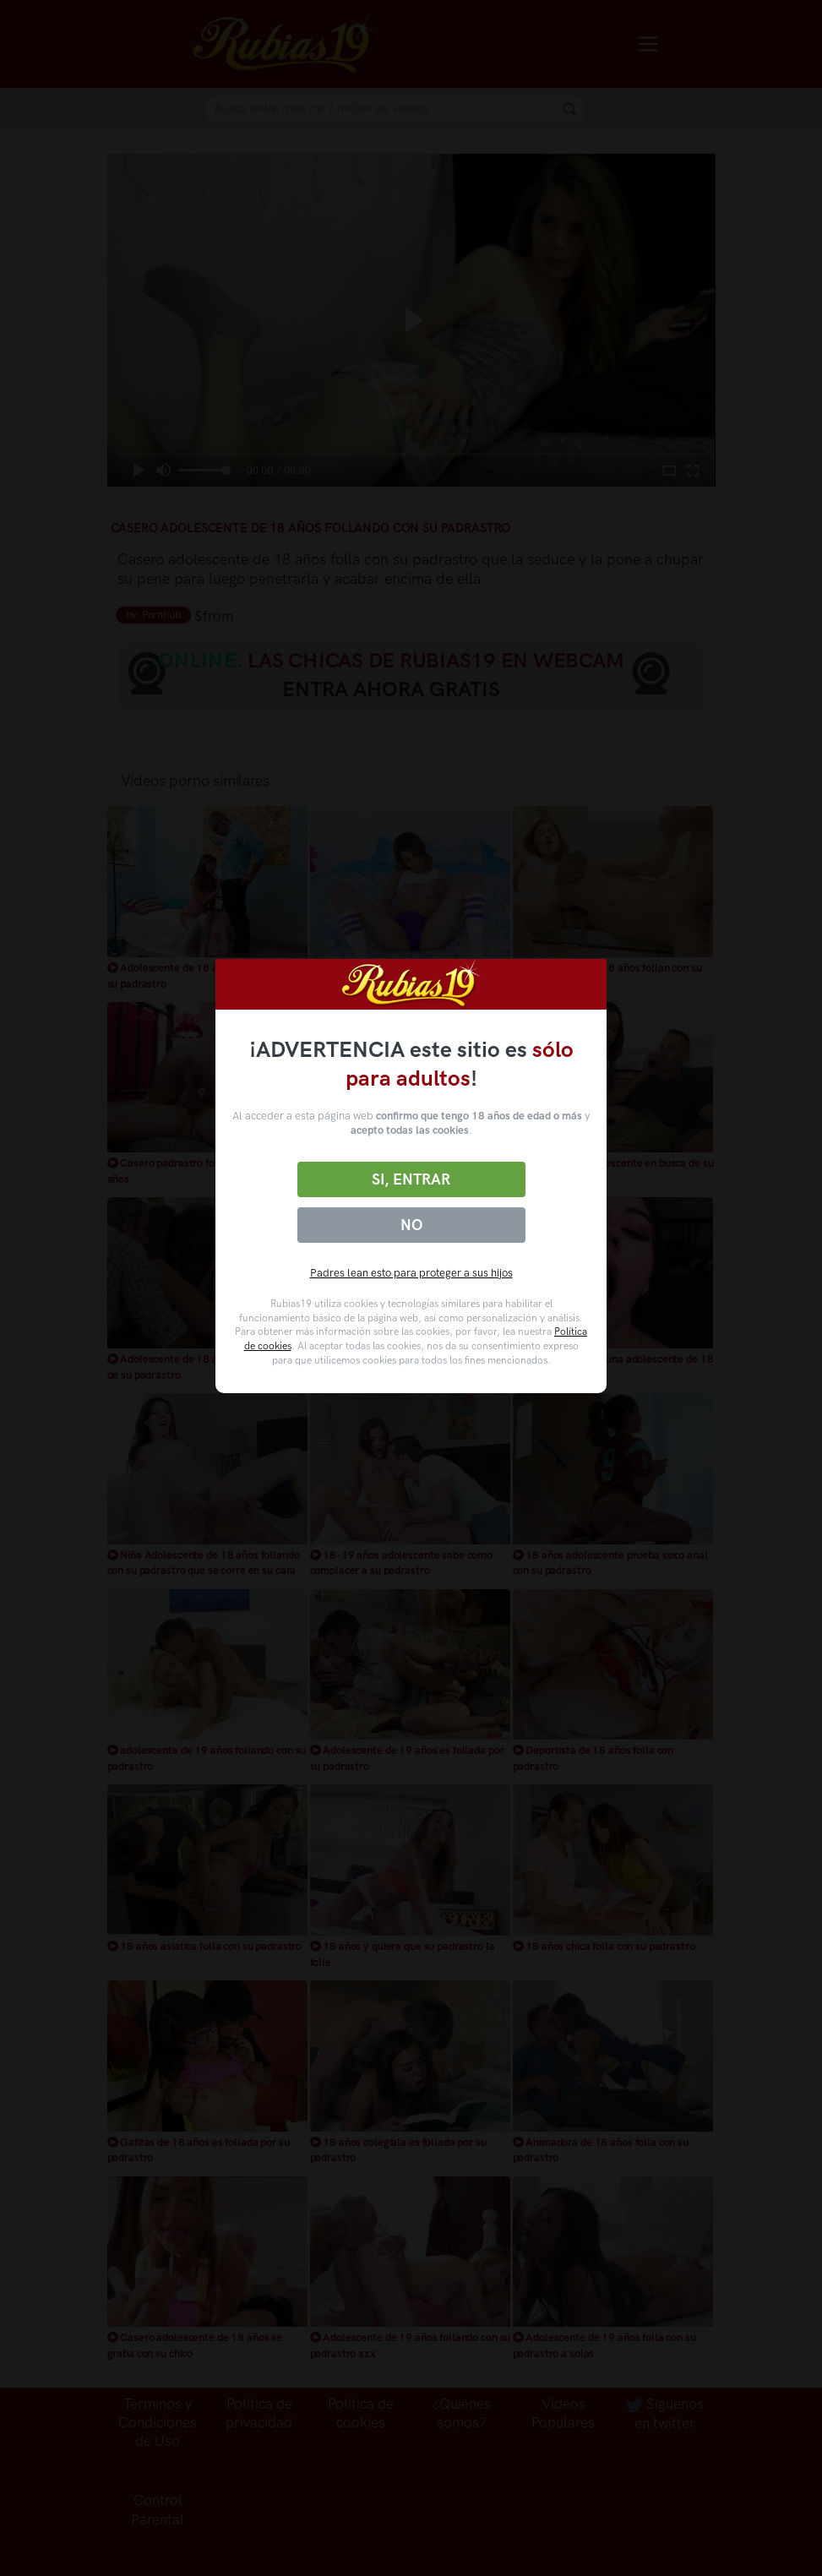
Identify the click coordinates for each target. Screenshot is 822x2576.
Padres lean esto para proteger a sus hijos (411, 1272)
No (411, 1225)
